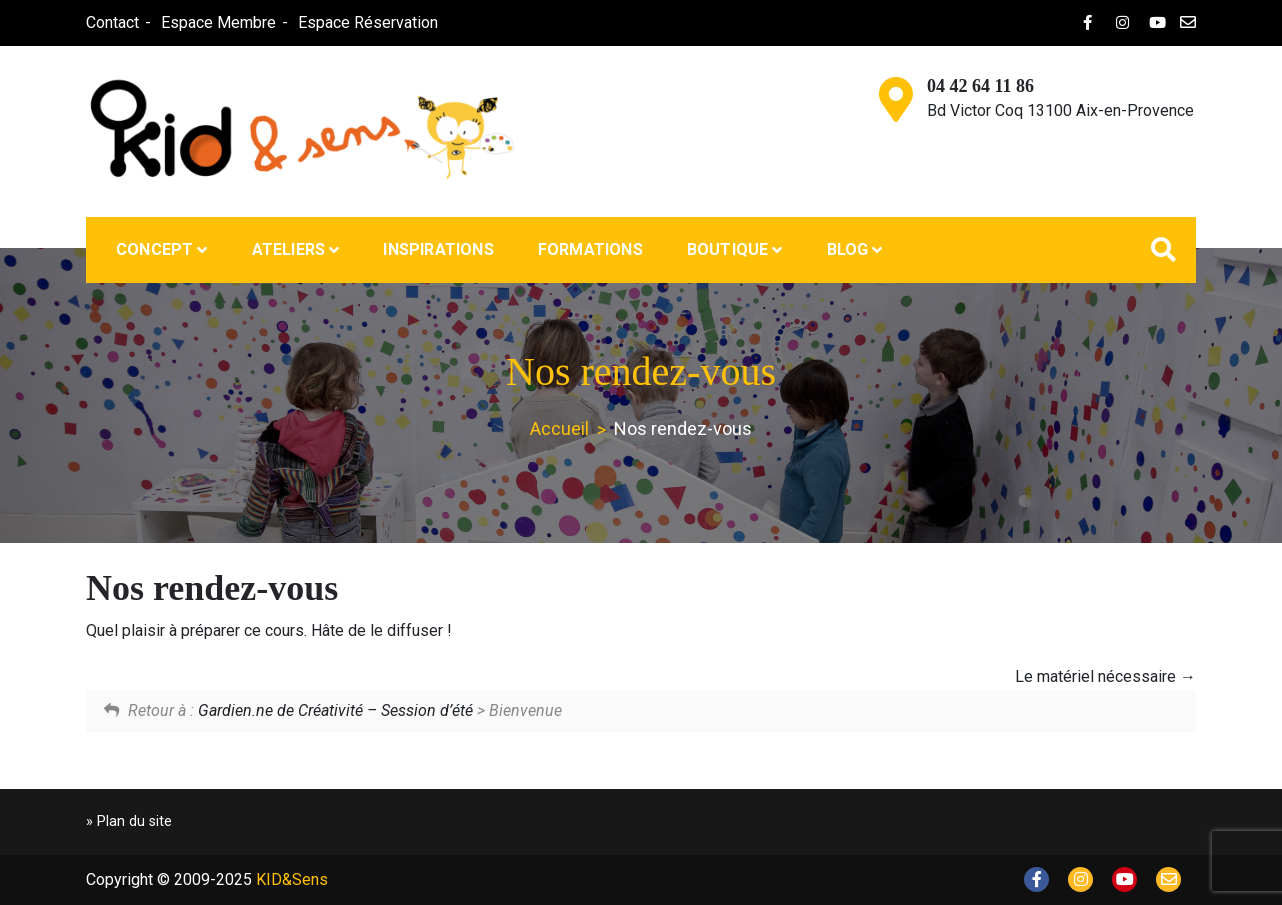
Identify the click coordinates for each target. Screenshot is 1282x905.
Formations (590, 249)
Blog (848, 249)
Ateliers (289, 249)
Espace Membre (217, 22)
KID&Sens (292, 879)
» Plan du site (129, 821)
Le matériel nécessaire (1105, 676)
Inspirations (438, 249)
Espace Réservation (367, 22)
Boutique (728, 249)
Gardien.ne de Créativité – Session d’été (335, 710)
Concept (154, 249)
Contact (111, 22)
